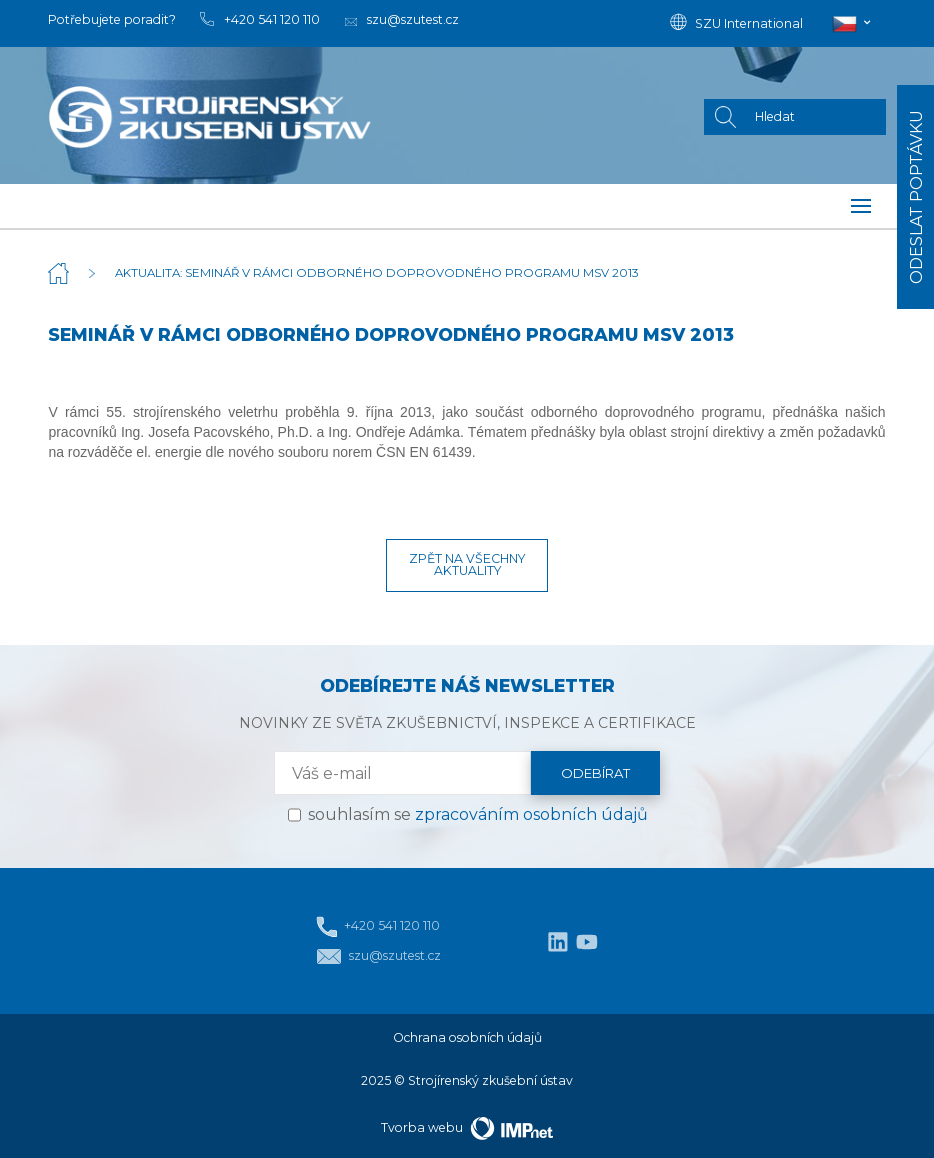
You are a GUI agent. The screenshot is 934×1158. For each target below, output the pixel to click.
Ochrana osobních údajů (467, 1037)
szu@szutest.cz (378, 956)
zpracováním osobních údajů (531, 814)
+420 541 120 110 (378, 926)
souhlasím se (478, 814)
